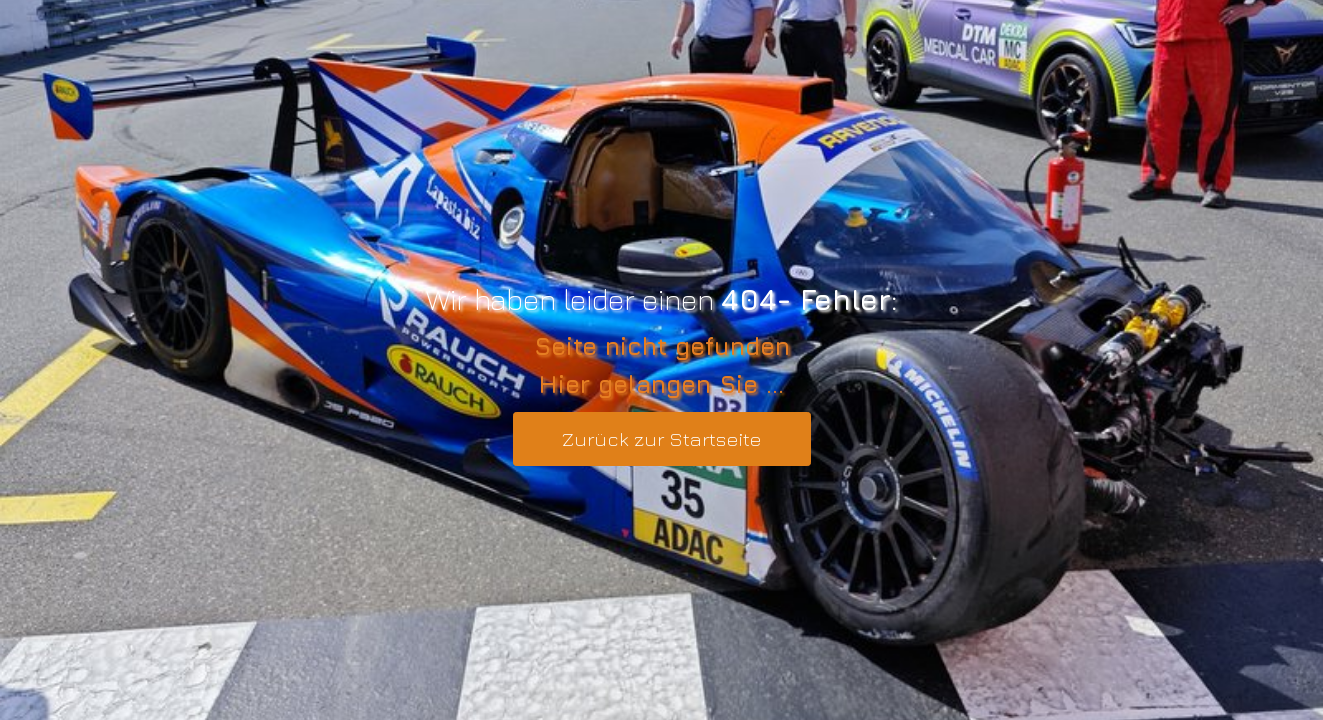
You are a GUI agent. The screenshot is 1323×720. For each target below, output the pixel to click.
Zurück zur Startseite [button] (662, 438)
